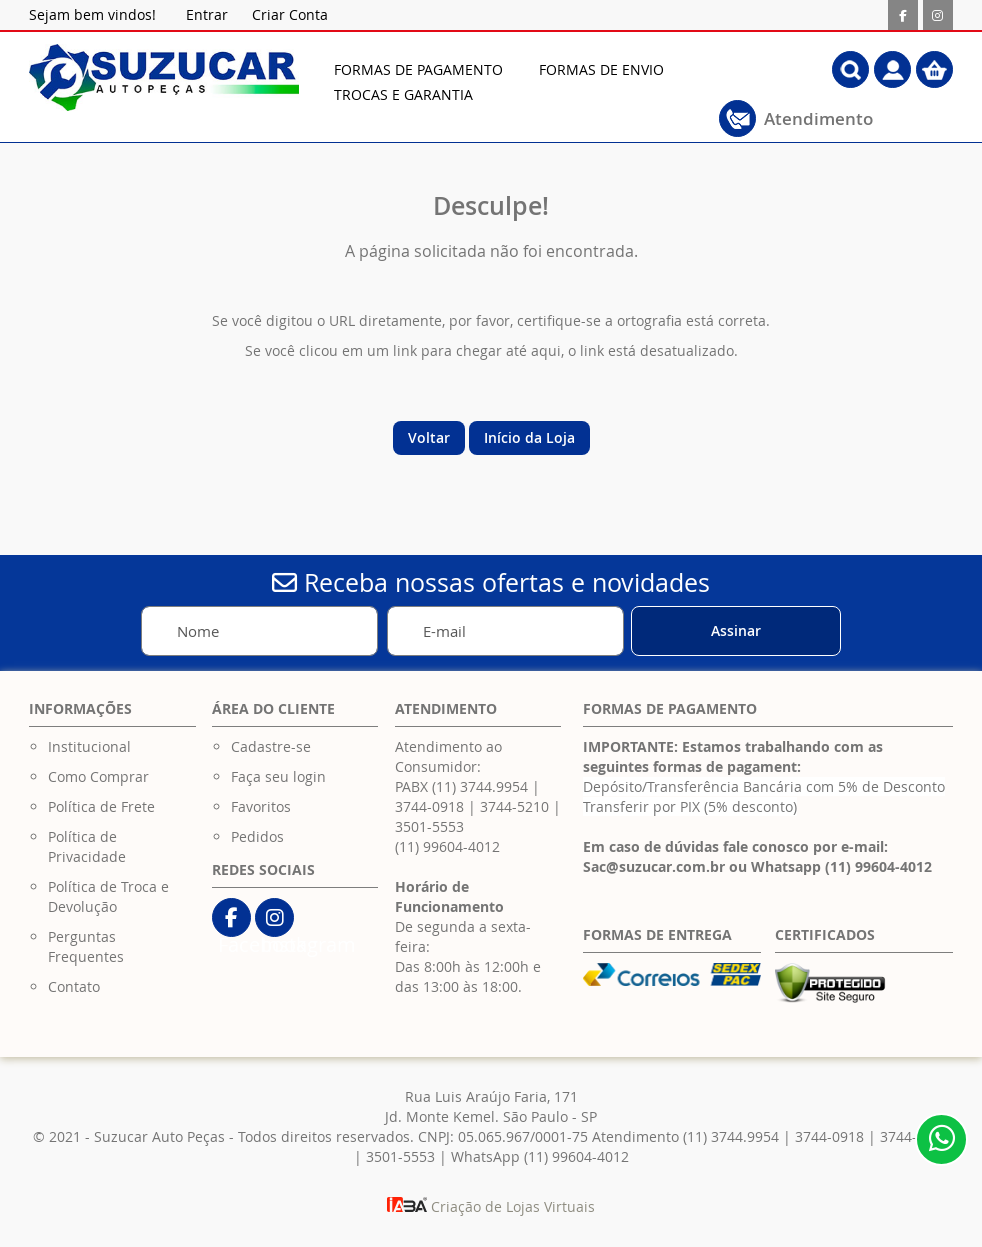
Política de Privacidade (87, 846)
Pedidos (257, 836)
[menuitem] (418, 69)
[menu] (539, 82)
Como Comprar (98, 776)
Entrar (207, 14)
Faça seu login (278, 776)
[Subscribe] (736, 631)
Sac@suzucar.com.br (654, 866)
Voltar (429, 437)
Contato (74, 986)
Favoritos (261, 806)
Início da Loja (529, 437)
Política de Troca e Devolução (108, 896)
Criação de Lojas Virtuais (491, 1206)
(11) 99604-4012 (447, 846)
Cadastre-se (271, 746)
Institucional (89, 746)
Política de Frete (101, 806)
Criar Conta (290, 14)
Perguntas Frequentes (86, 946)
